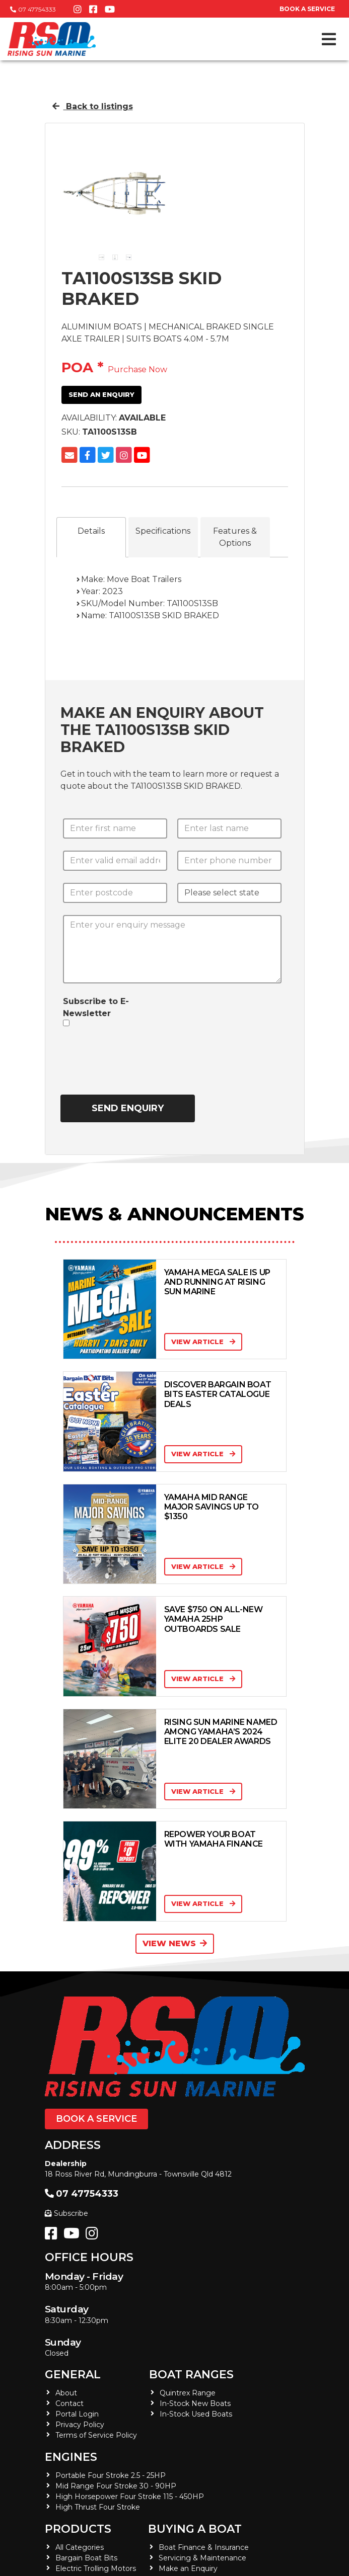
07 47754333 (33, 9)
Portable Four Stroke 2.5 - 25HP (110, 2475)
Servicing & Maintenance (202, 2557)
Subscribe (66, 2213)
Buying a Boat (195, 2529)
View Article (203, 1342)
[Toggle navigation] (328, 39)
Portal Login (77, 2414)
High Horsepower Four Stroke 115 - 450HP (129, 2496)
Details (91, 531)
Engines (71, 2457)
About (66, 2392)
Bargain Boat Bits (86, 2557)
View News (175, 1943)
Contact (69, 2403)
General (73, 2374)
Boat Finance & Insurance (204, 2547)
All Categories (79, 2547)
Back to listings (92, 106)
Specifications (162, 531)
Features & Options (235, 537)
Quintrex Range (188, 2392)
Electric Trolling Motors (95, 2568)
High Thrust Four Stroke (97, 2507)
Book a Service (96, 2118)
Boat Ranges (191, 2374)
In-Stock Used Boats (196, 2414)
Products (78, 2529)
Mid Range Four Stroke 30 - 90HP (115, 2485)
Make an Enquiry (188, 2568)
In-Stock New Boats (195, 2403)
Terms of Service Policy (96, 2435)
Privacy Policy (79, 2424)
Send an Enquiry (101, 394)
